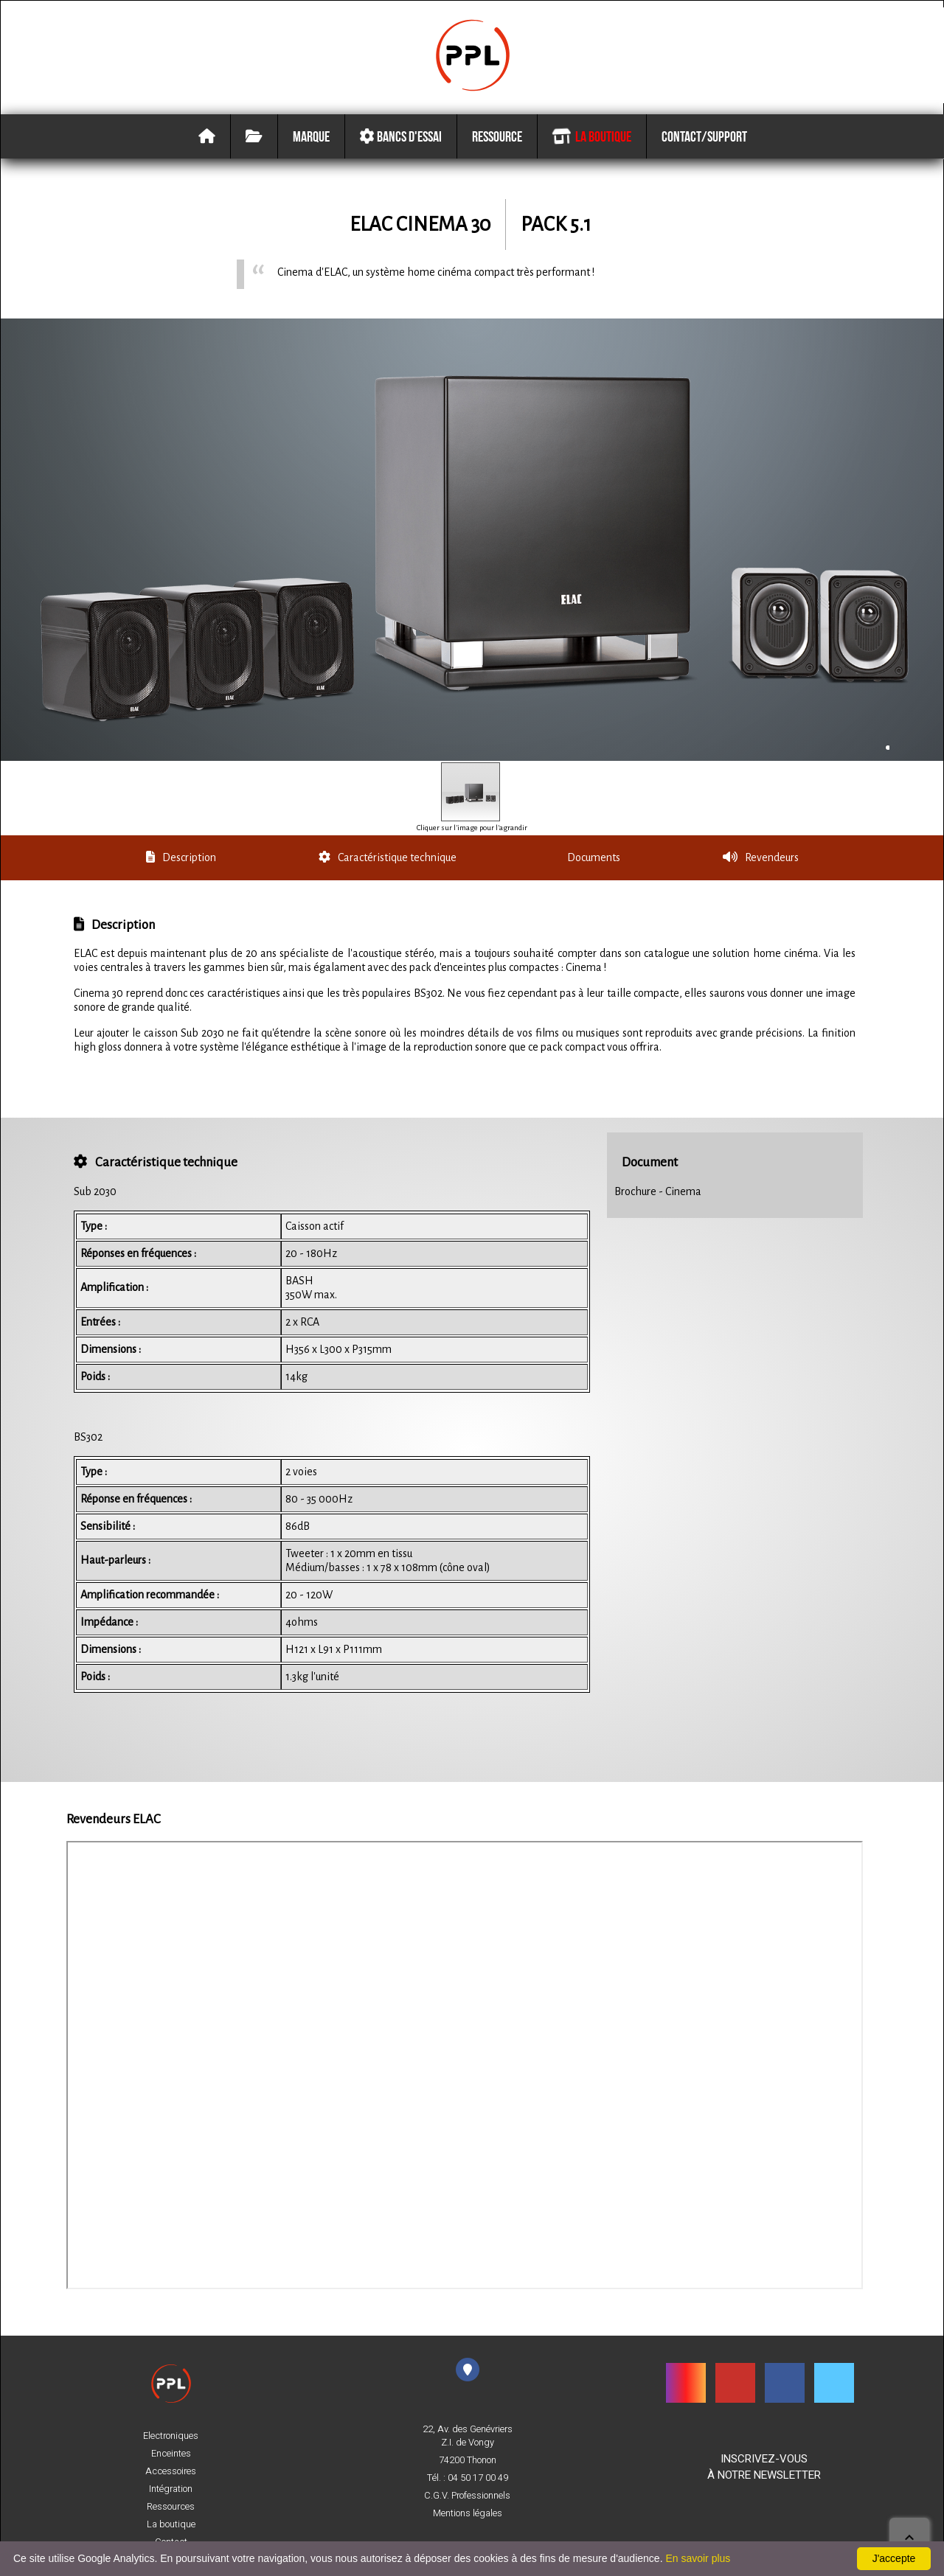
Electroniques (170, 2436)
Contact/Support (704, 139)
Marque (311, 139)
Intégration (170, 2489)
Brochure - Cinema (657, 1194)
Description (181, 860)
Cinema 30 (443, 226)
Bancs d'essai (400, 138)
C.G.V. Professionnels (467, 2495)
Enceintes (171, 2453)
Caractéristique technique (388, 860)
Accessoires (170, 2471)
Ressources (171, 2506)
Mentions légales (467, 2513)
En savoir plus (697, 2558)
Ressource (497, 139)
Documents (593, 860)
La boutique (591, 139)
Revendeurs (760, 860)
